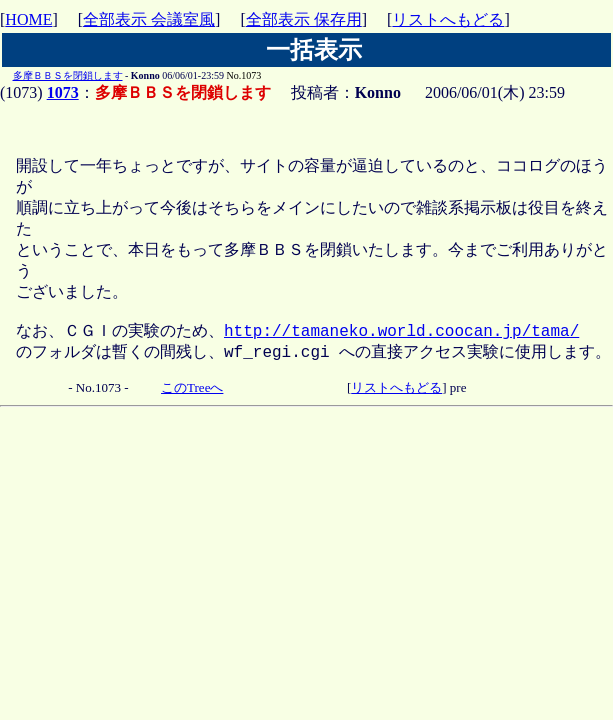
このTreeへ (192, 409)
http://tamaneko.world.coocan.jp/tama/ (401, 350)
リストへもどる (448, 19)
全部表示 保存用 (304, 19)
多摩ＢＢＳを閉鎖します (68, 75)
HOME (28, 19)
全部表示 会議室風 (149, 19)
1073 (63, 92)
